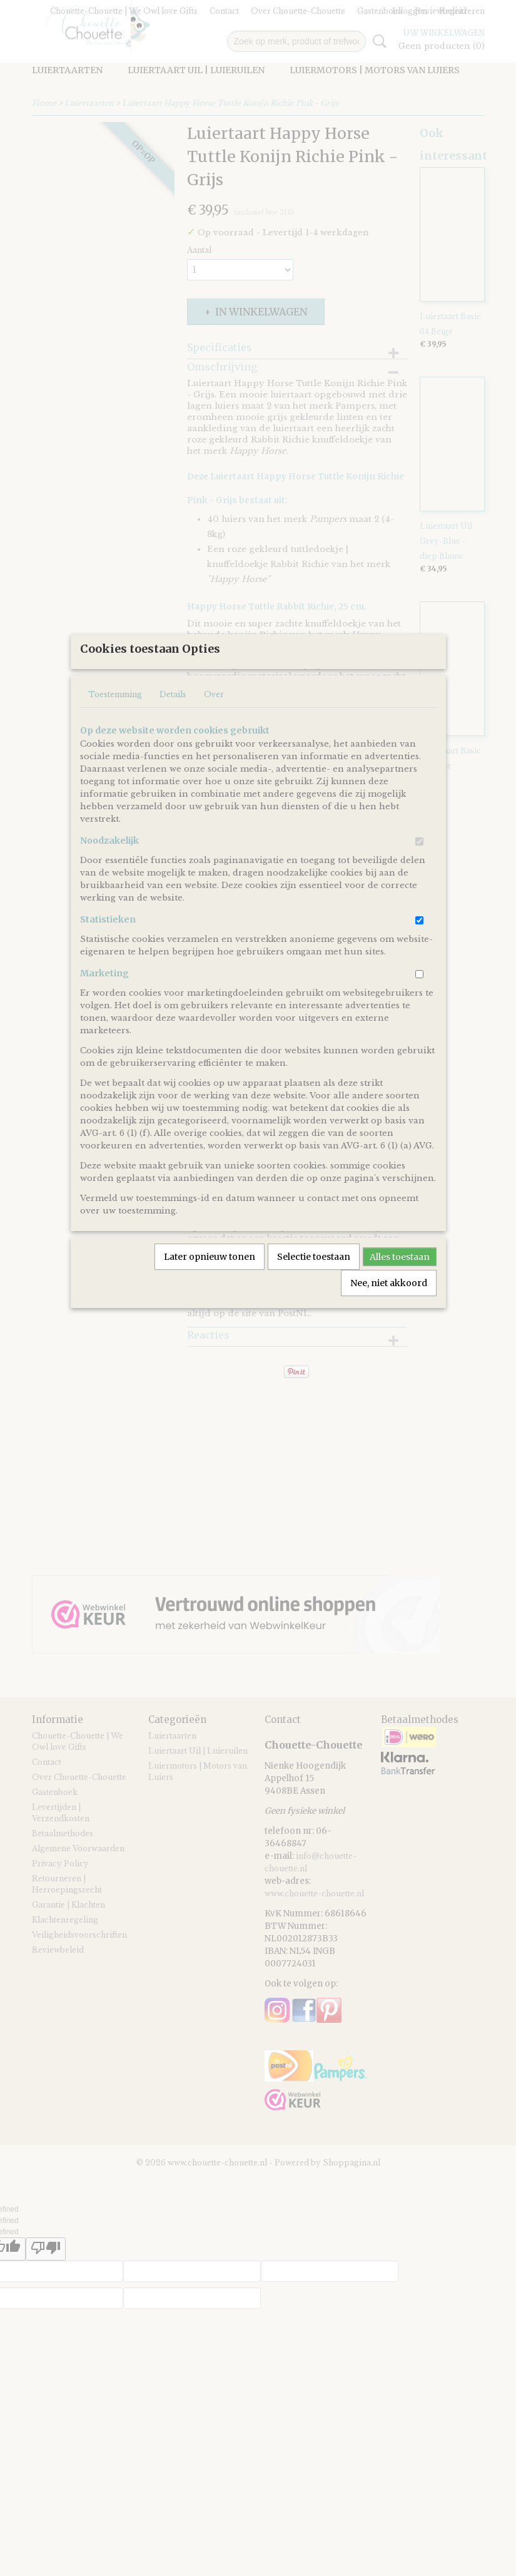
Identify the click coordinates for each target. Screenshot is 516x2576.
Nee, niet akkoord (388, 1324)
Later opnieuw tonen (209, 1298)
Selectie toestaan (313, 1298)
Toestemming (115, 735)
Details (172, 735)
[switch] (419, 883)
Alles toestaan (400, 1298)
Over (214, 735)
